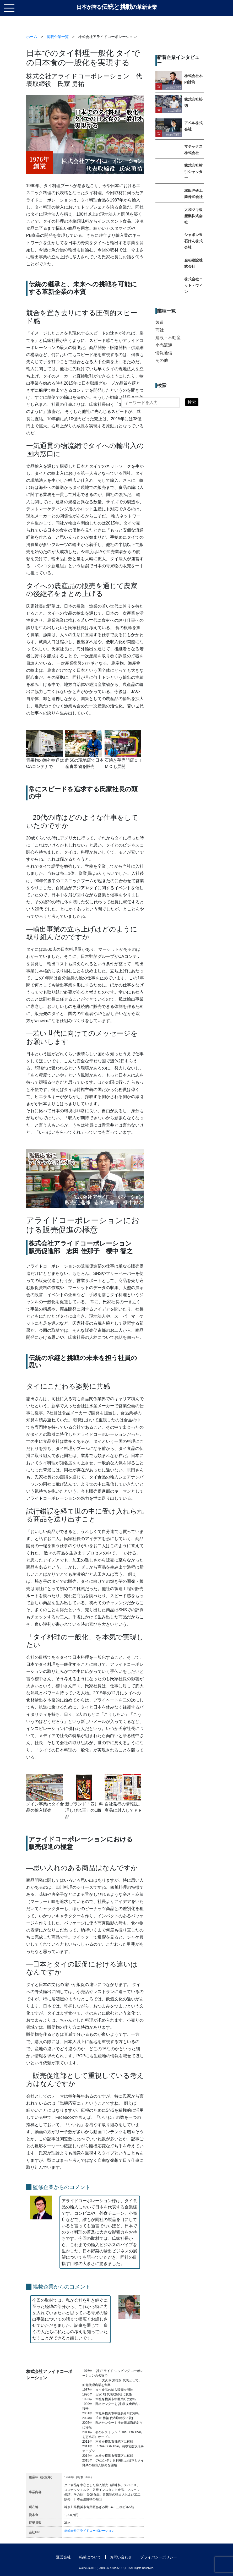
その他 (161, 360)
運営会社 (63, 2557)
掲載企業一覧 (58, 37)
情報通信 (163, 353)
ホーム (31, 37)
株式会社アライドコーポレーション (89, 2531)
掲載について (90, 2557)
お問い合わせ (121, 2557)
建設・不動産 (168, 337)
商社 (159, 330)
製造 (159, 322)
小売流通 (163, 345)
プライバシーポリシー (158, 2557)
